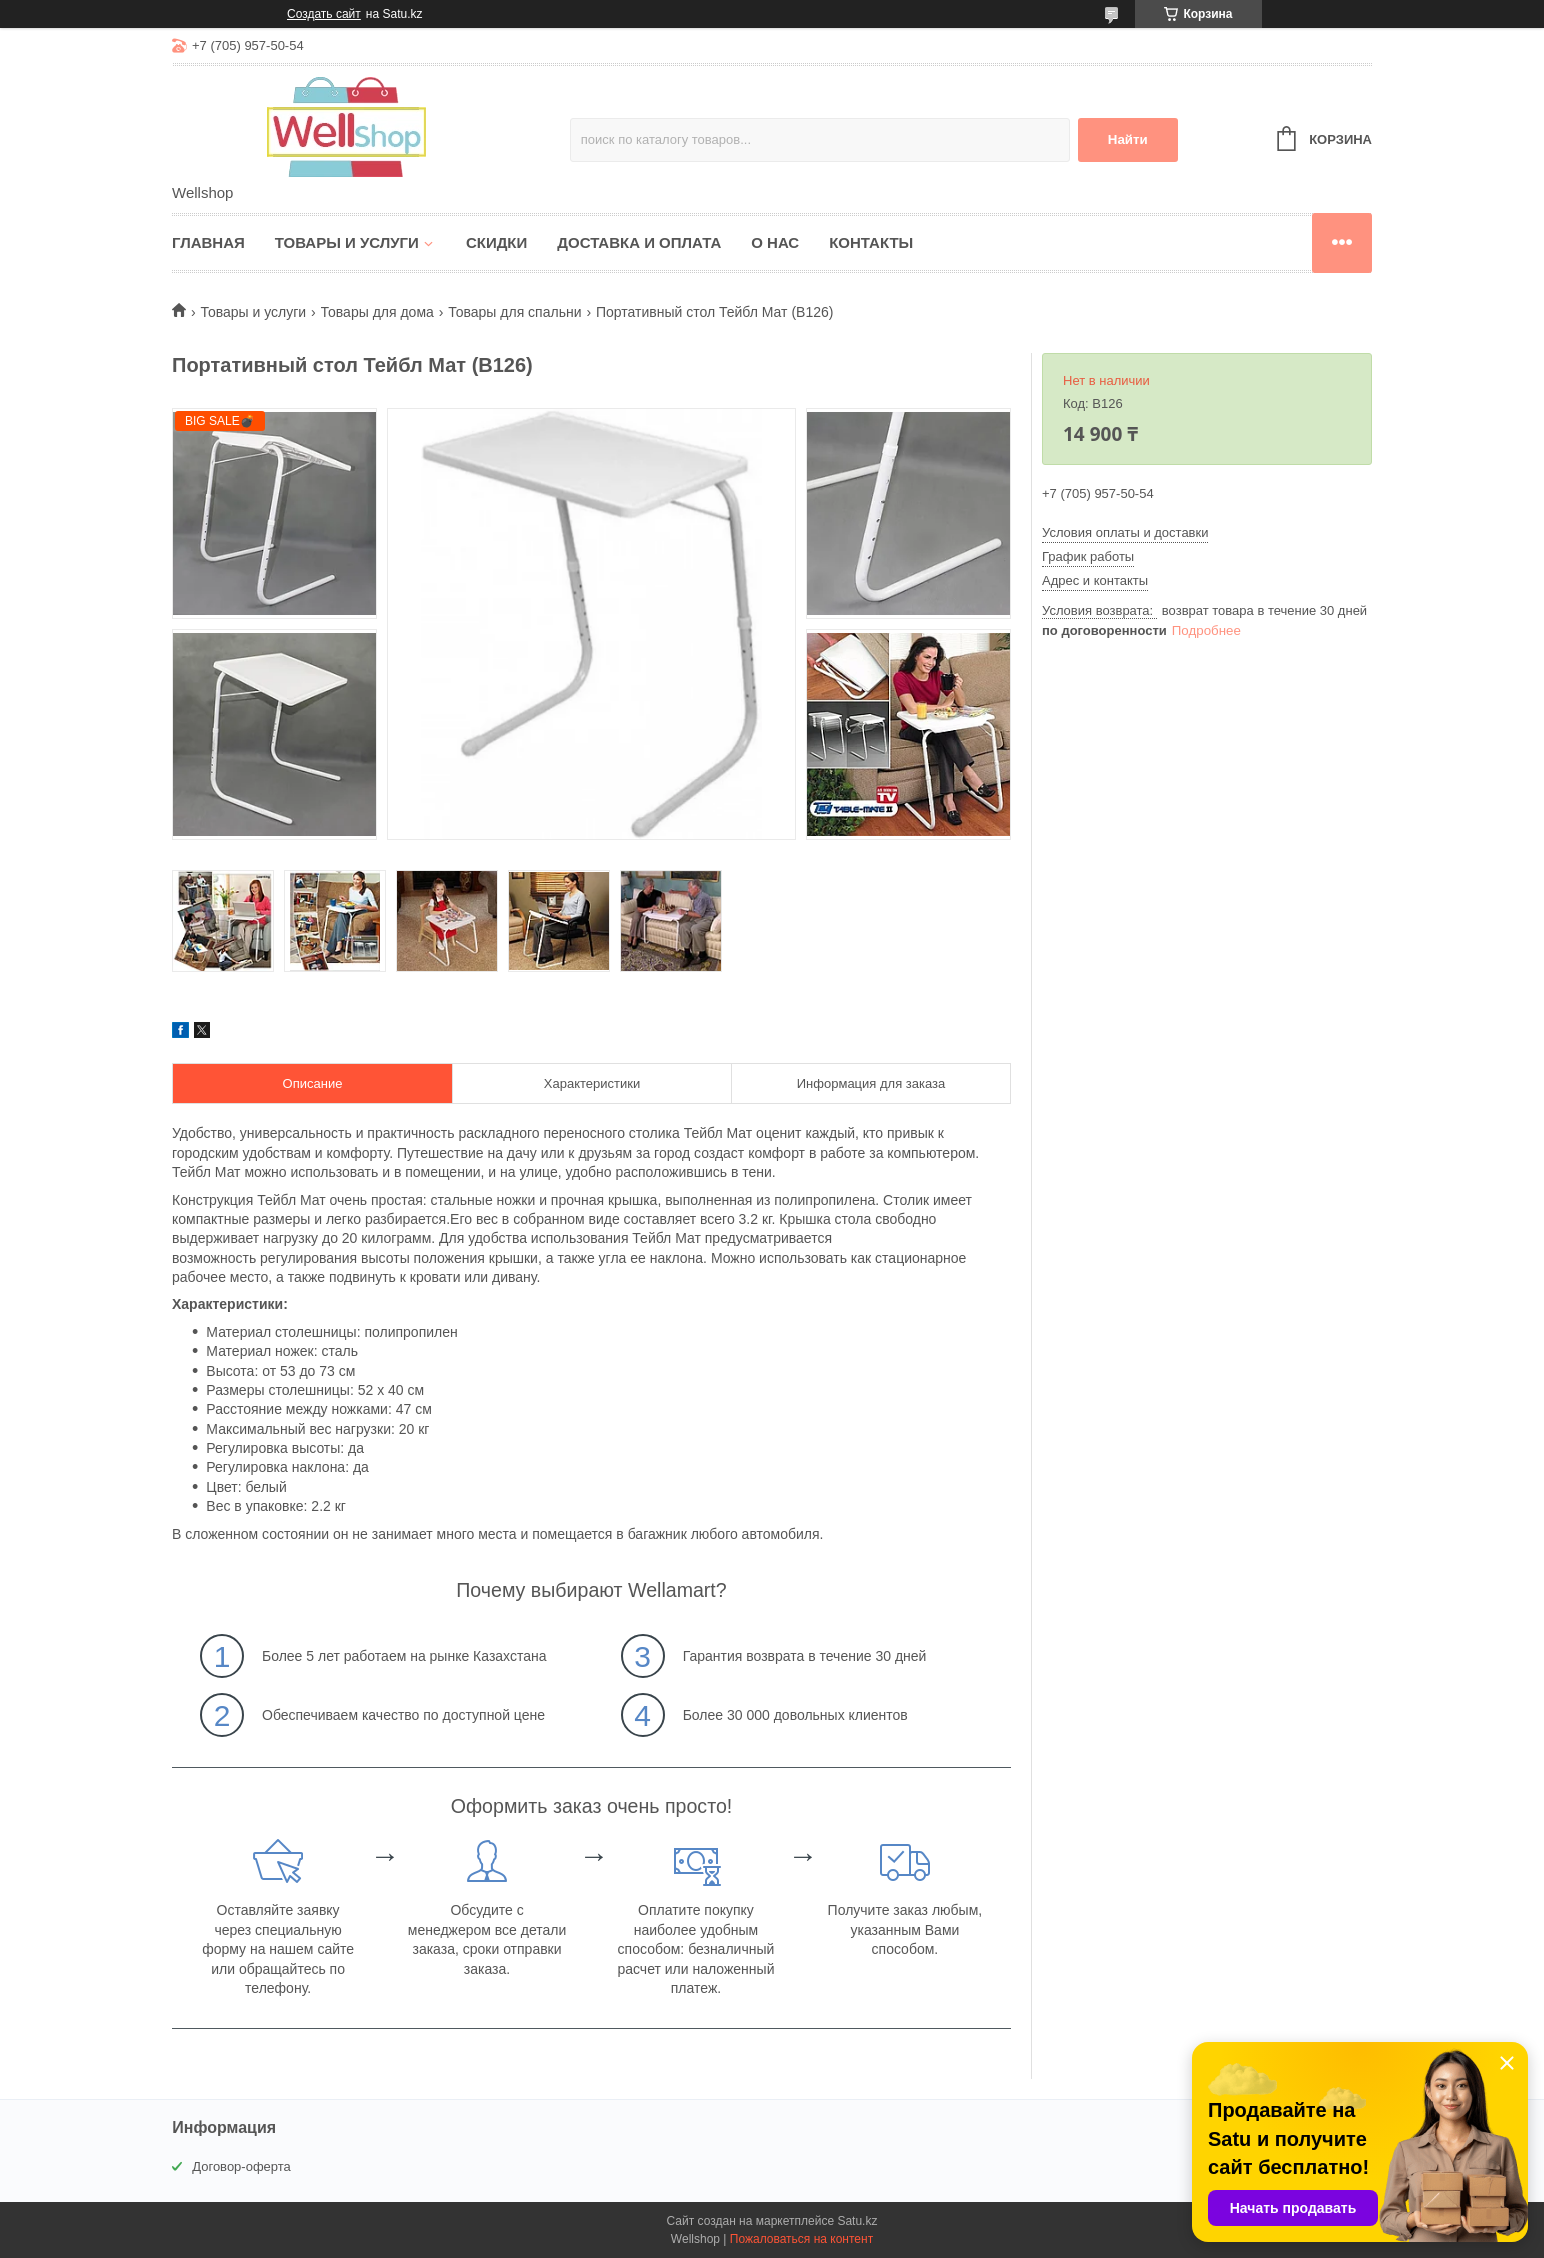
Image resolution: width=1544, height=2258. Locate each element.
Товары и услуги (347, 242)
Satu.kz (857, 2221)
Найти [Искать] (1128, 139)
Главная (208, 242)
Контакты (871, 242)
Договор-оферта (241, 2166)
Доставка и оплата (639, 242)
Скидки (496, 242)
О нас (775, 242)
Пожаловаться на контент (801, 2239)
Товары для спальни (514, 312)
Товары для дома (377, 312)
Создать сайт (324, 14)
